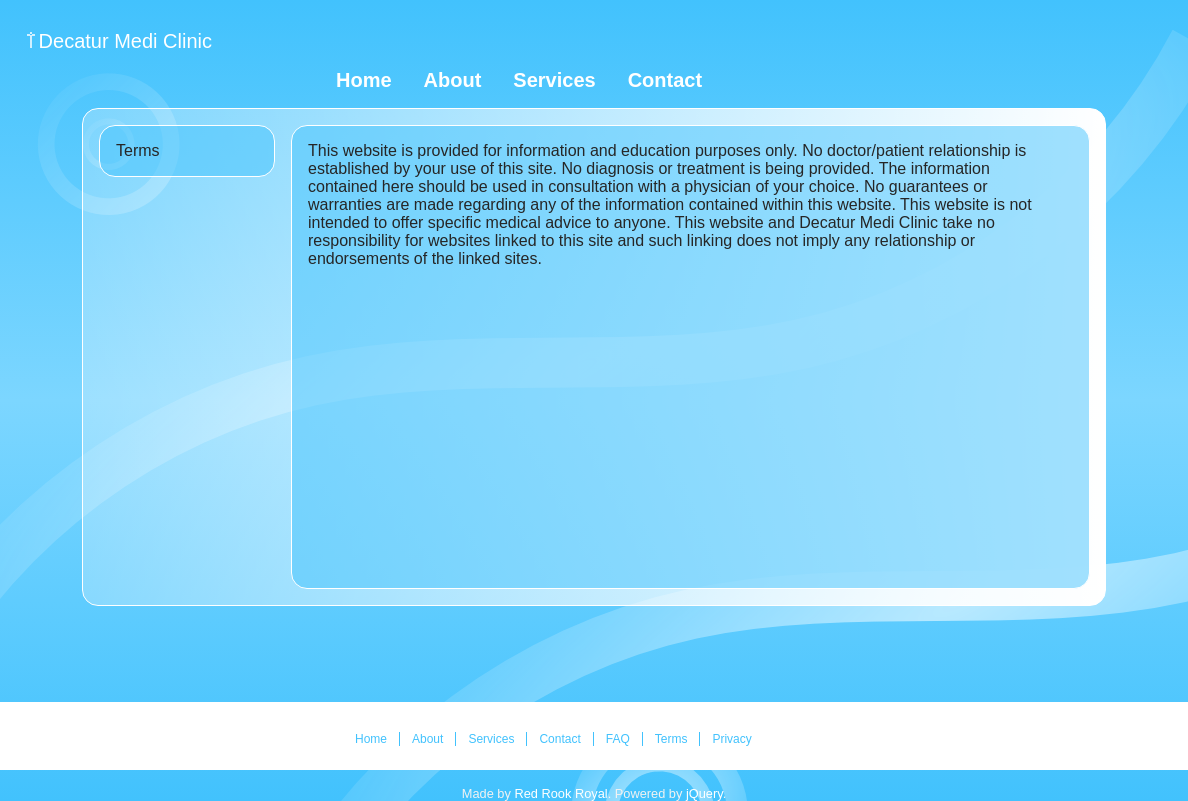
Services (554, 80)
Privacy (731, 739)
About (453, 80)
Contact (665, 80)
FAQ (618, 739)
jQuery (704, 793)
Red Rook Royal (560, 793)
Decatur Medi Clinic (125, 41)
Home (364, 80)
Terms (671, 739)
